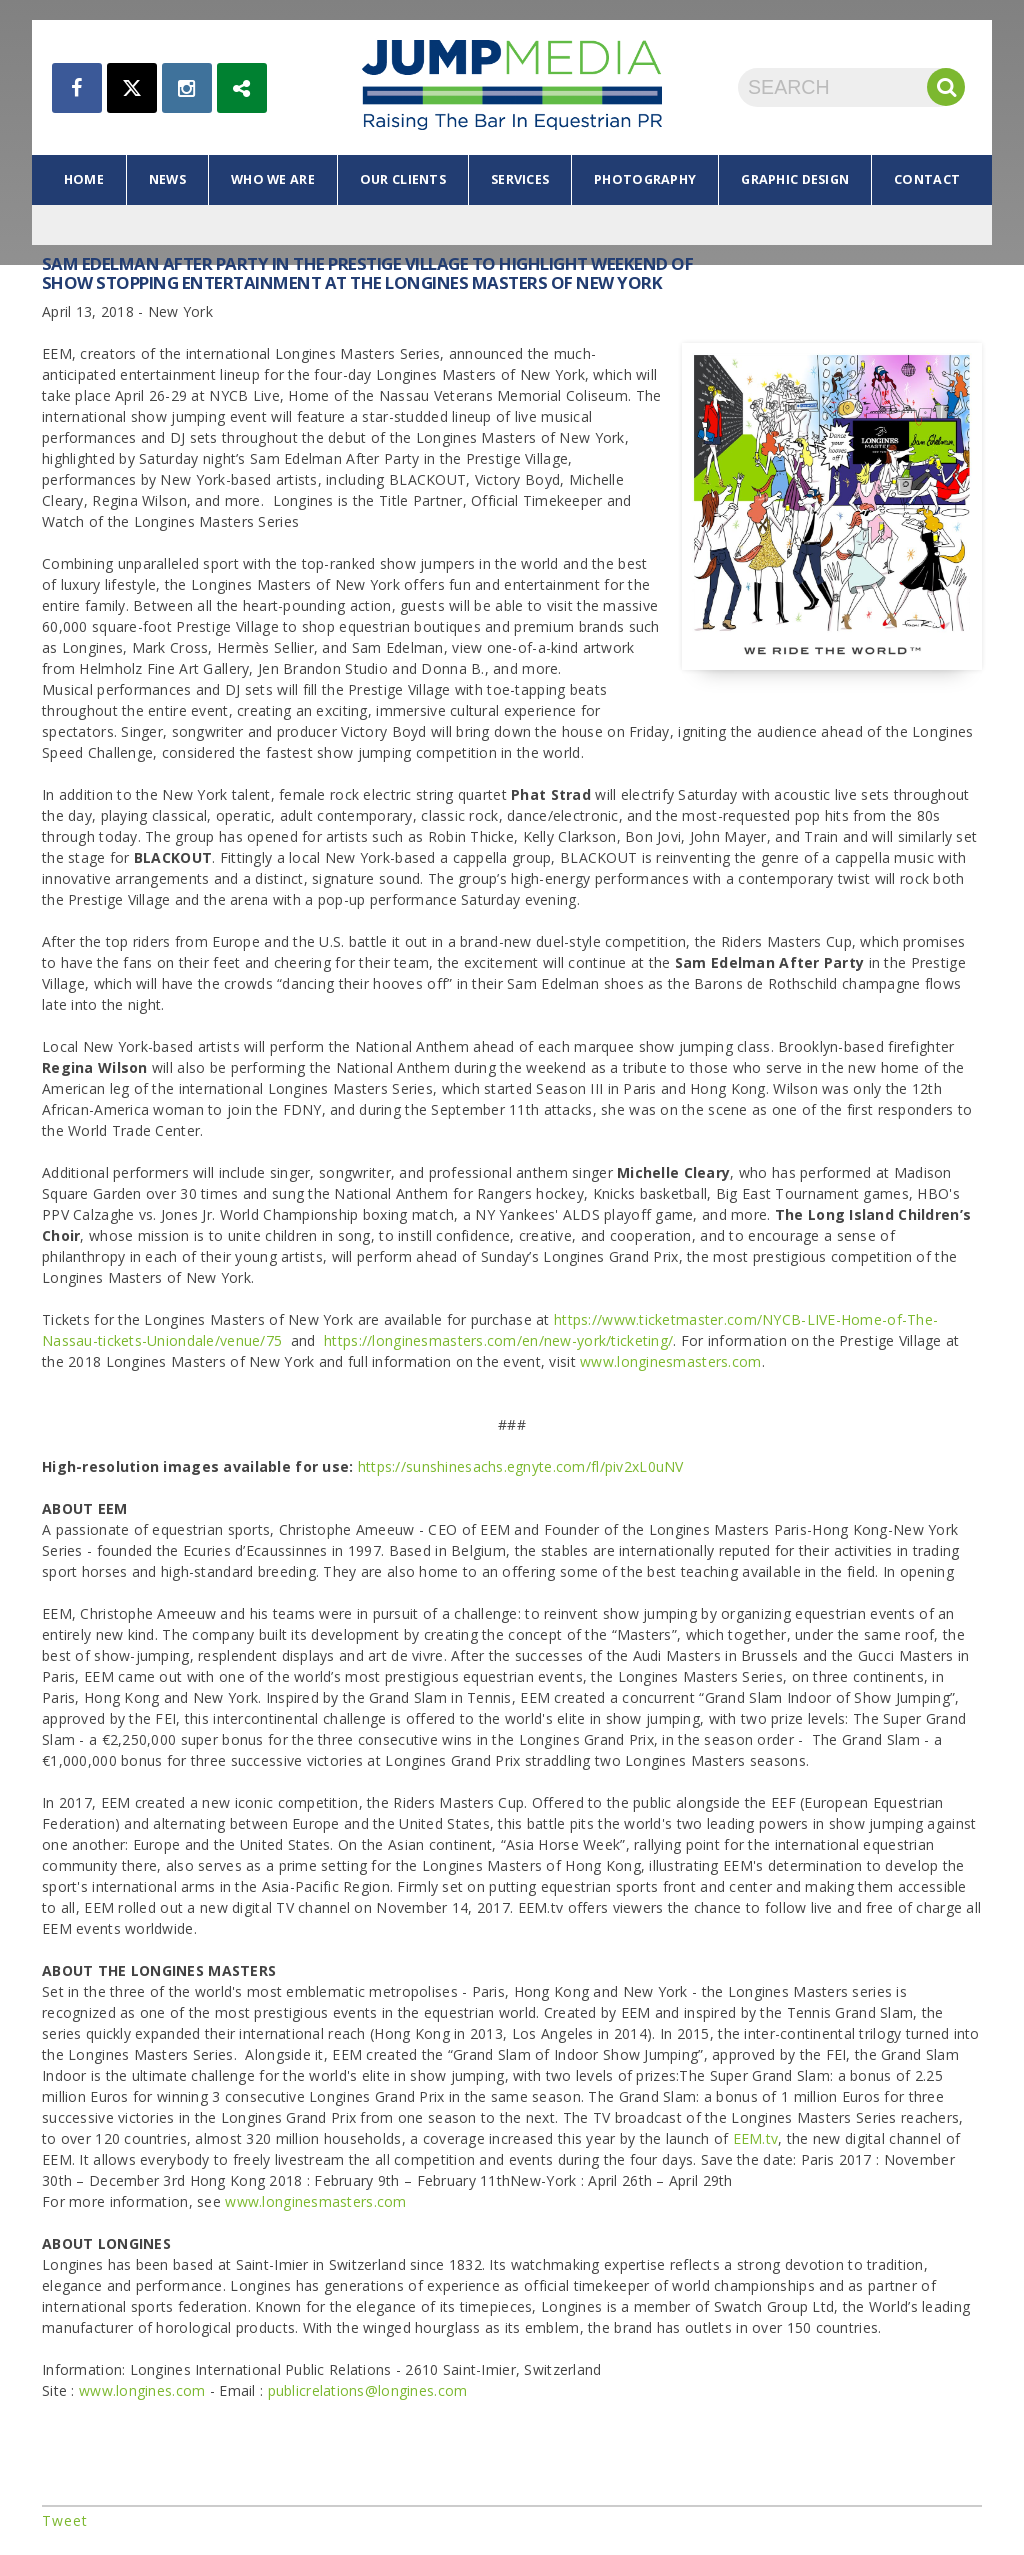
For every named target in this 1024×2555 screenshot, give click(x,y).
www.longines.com (142, 2390)
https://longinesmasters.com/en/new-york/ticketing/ (498, 1340)
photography (645, 179)
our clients (403, 179)
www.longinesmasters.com (670, 1361)
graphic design (795, 179)
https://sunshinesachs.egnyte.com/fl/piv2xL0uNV (521, 1466)
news (167, 179)
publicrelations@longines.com (368, 2390)
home (84, 179)
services (520, 179)
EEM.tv (756, 2138)
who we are (273, 179)
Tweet (65, 2520)
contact (927, 179)
